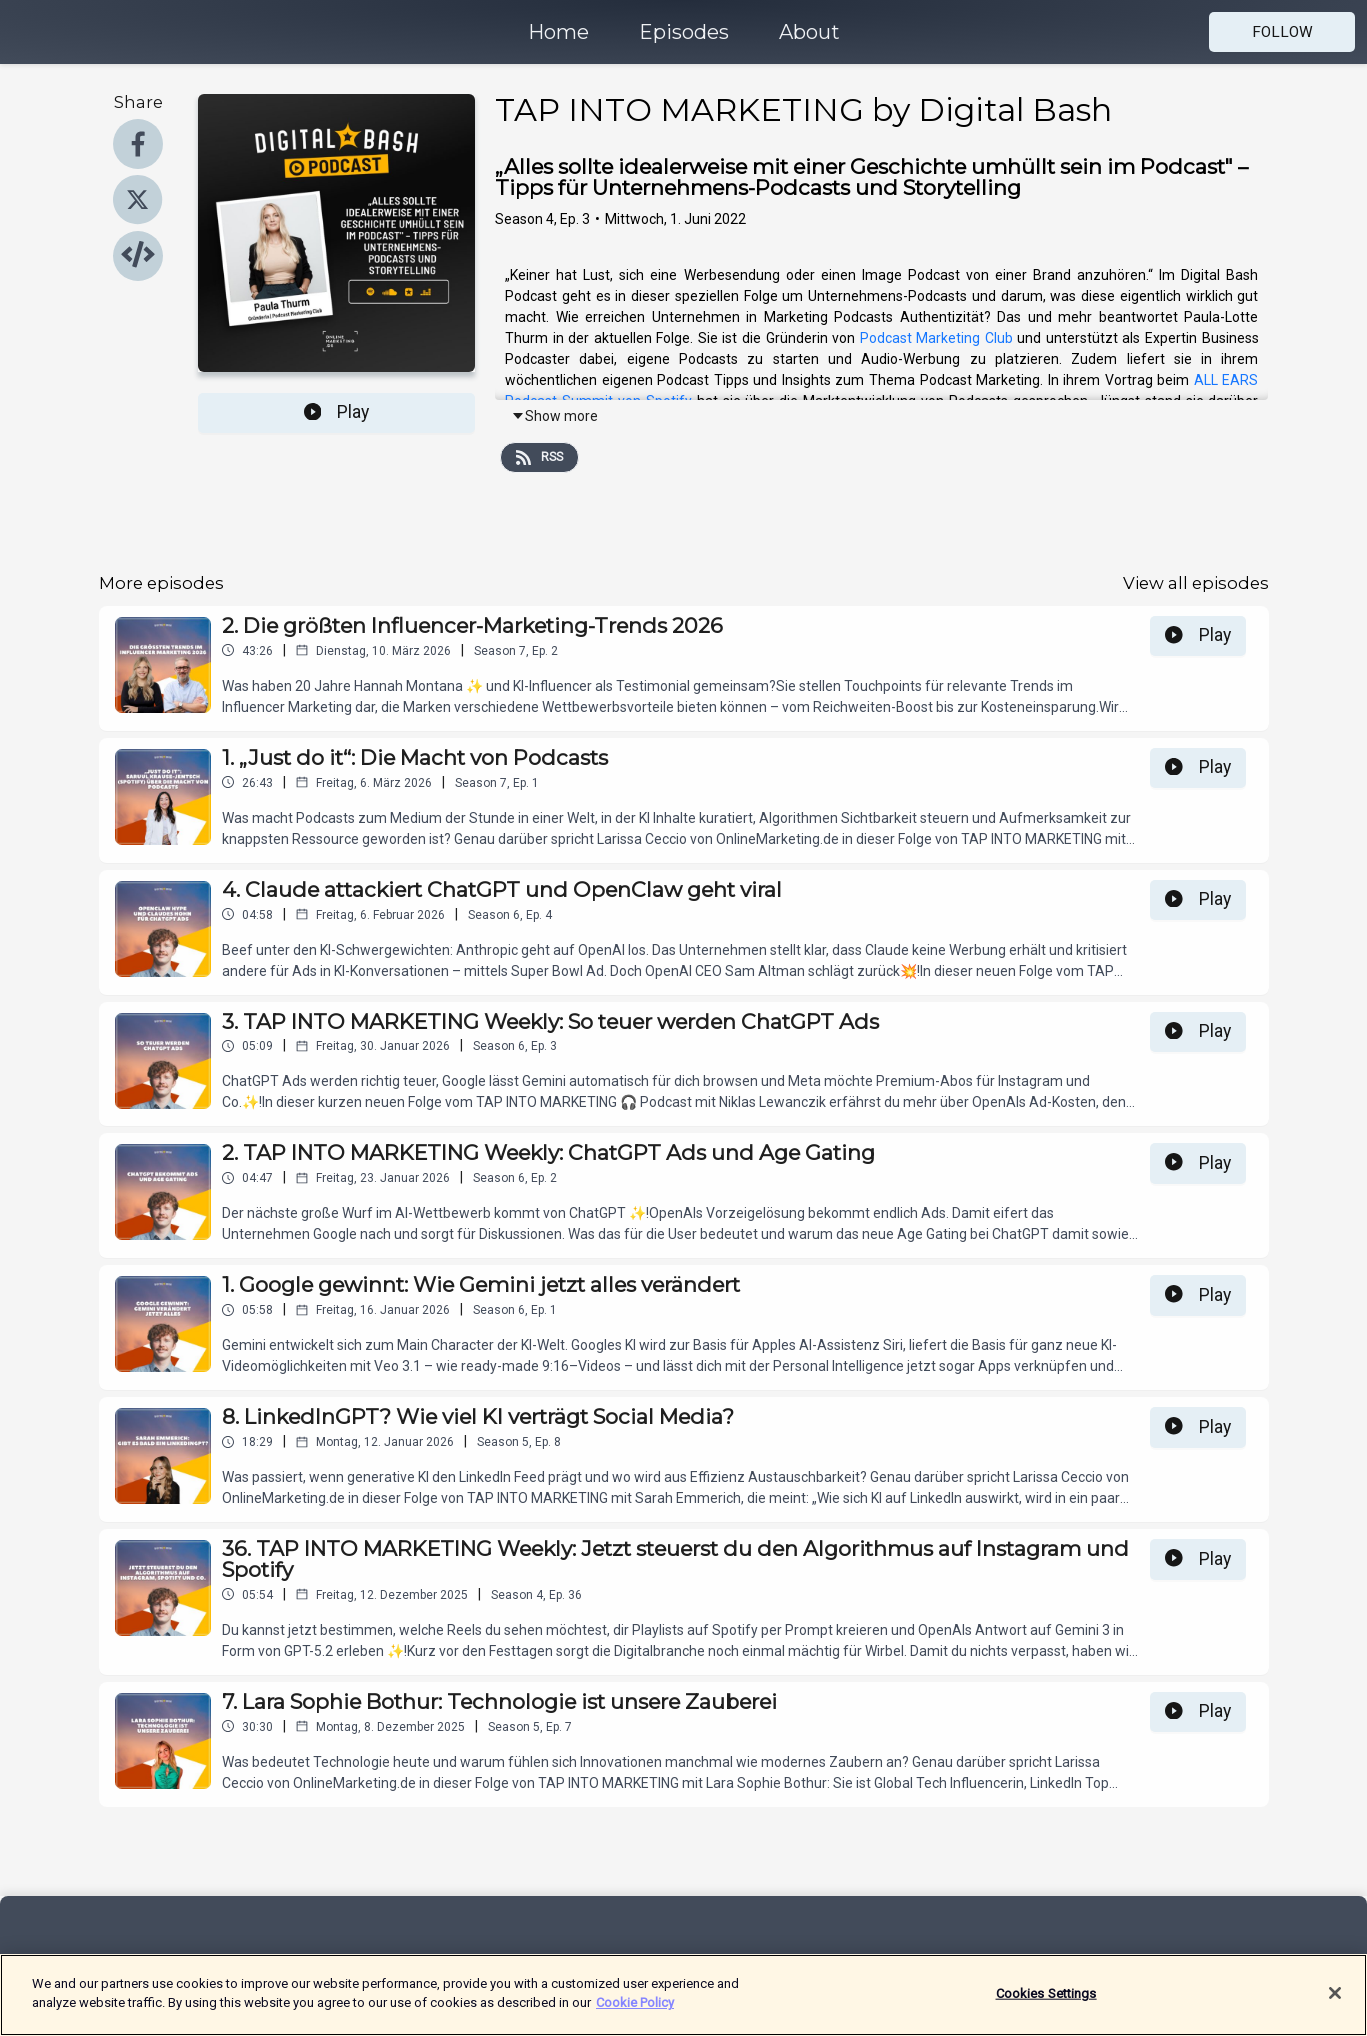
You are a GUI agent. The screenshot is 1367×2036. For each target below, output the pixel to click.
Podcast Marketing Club (936, 338)
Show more (554, 416)
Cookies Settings (1046, 2003)
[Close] (1335, 2003)
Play (337, 412)
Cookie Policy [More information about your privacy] (635, 2013)
